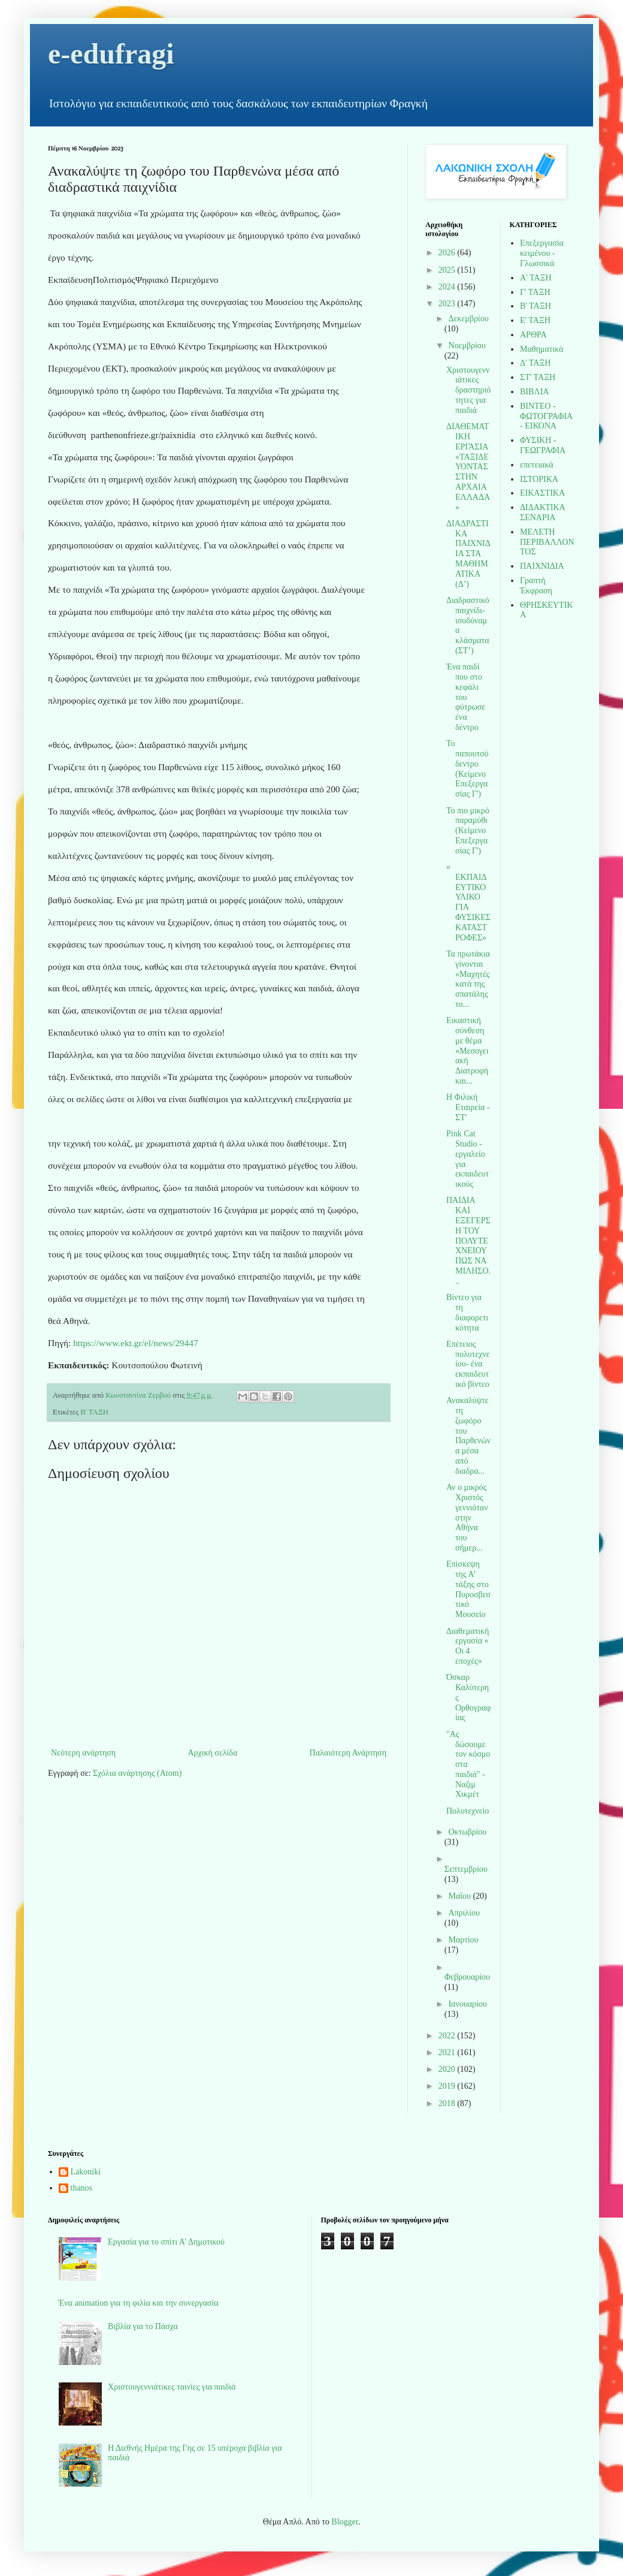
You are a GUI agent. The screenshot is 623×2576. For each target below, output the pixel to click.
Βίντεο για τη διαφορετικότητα (467, 1312)
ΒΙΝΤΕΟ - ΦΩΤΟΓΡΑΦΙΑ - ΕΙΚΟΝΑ (546, 416)
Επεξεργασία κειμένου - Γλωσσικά (542, 253)
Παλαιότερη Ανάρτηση (348, 1752)
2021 (448, 2052)
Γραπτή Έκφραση (536, 585)
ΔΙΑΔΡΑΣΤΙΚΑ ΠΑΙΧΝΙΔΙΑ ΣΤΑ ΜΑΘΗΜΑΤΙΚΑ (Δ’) (468, 554)
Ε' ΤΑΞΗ (535, 320)
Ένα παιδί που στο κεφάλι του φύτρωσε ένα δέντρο (465, 697)
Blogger (344, 2521)
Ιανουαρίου (467, 2003)
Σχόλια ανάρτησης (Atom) (137, 1773)
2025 (448, 270)
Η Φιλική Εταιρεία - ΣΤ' (467, 1107)
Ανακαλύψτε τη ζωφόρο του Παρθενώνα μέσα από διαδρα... (468, 1436)
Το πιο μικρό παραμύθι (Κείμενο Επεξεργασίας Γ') (467, 830)
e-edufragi (111, 54)
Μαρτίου (463, 1939)
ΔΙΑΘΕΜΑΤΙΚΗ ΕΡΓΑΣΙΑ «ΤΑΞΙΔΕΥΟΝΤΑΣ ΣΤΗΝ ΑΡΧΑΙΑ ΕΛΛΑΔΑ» (468, 466)
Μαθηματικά (541, 349)
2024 (448, 286)
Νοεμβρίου (466, 345)
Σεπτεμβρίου (466, 1869)
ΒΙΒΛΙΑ (534, 391)
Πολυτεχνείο (467, 1810)
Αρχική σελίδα (212, 1752)
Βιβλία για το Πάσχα (143, 2326)
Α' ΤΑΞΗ (536, 277)
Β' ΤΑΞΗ (94, 1412)
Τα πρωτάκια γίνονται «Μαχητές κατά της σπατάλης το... (468, 979)
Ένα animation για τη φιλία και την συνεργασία (139, 2303)
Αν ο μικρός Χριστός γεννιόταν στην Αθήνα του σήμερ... (467, 1517)
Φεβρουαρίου (467, 1976)
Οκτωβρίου (467, 1831)
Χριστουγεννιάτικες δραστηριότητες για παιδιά (468, 390)
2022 (448, 2035)
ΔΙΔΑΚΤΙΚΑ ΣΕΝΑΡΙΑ (542, 512)
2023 (448, 303)
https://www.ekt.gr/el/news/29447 (135, 1343)
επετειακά (537, 464)
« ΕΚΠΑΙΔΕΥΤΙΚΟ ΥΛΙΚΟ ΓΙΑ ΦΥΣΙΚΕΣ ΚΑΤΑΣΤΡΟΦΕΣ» (468, 902)
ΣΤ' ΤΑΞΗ (537, 377)
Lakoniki (86, 2171)
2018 (448, 2103)
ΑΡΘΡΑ (533, 334)
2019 (448, 2086)
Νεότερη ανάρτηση (83, 1752)
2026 (448, 252)
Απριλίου (463, 1912)
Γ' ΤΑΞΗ (535, 292)
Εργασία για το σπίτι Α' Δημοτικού (166, 2241)
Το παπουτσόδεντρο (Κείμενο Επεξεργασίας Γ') (467, 768)
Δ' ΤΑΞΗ (535, 362)
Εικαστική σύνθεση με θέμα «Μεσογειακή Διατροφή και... (467, 1050)
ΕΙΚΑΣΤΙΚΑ (542, 492)
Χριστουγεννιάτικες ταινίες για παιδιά (171, 2386)
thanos (82, 2187)
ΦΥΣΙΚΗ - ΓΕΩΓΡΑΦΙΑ (542, 445)
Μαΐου (460, 1896)
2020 (448, 2069)
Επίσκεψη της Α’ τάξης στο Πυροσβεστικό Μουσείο (468, 1589)
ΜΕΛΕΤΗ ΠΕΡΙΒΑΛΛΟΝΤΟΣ (547, 542)
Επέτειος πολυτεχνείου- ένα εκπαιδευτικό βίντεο (467, 1364)
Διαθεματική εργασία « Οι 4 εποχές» (467, 1646)
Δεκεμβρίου (468, 318)
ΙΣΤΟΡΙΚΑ (539, 479)
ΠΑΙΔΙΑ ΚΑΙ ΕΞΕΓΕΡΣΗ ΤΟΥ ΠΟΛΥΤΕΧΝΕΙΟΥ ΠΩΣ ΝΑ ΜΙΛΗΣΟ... (468, 1240)
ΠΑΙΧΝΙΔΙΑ (542, 566)
